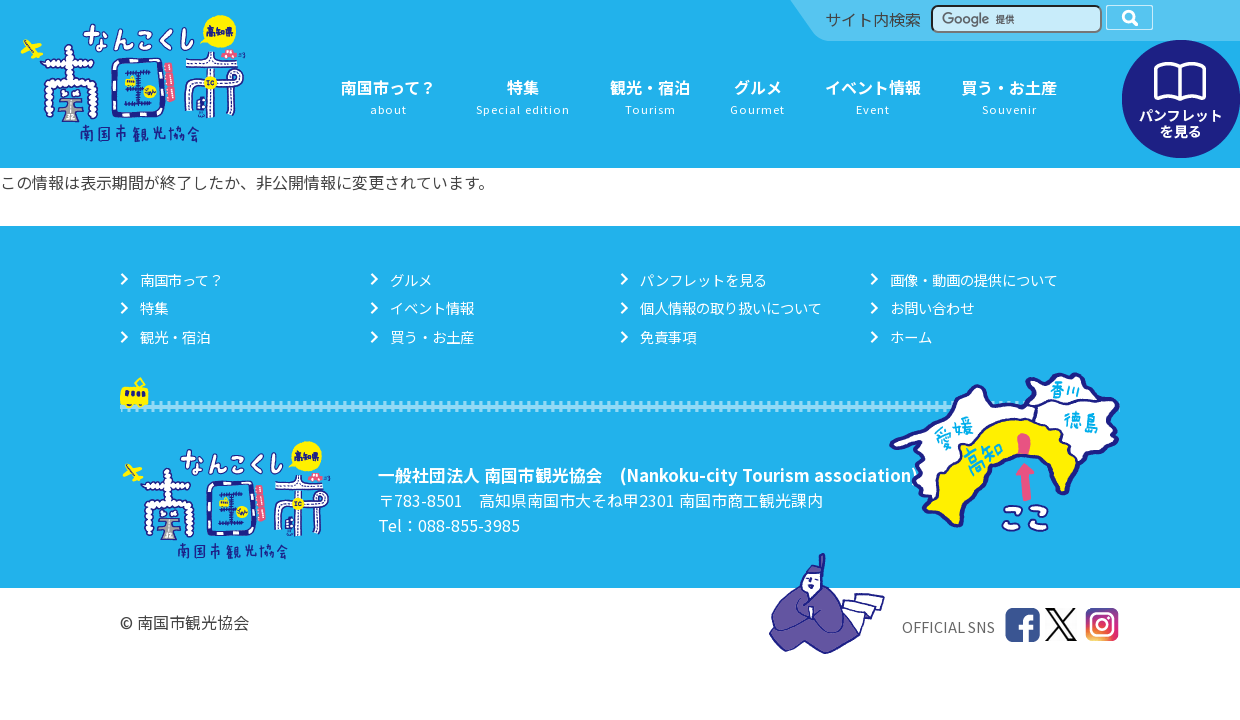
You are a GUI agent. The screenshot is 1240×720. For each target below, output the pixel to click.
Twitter (1062, 625)
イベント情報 (432, 307)
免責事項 (668, 336)
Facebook (1022, 625)
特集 (154, 307)
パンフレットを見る (1181, 99)
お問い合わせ (932, 307)
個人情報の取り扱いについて (731, 307)
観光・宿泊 (175, 336)
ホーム (911, 336)
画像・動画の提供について (974, 279)
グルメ (411, 279)
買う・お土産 (432, 336)
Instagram (1102, 625)
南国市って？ (181, 279)
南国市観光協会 (133, 79)
